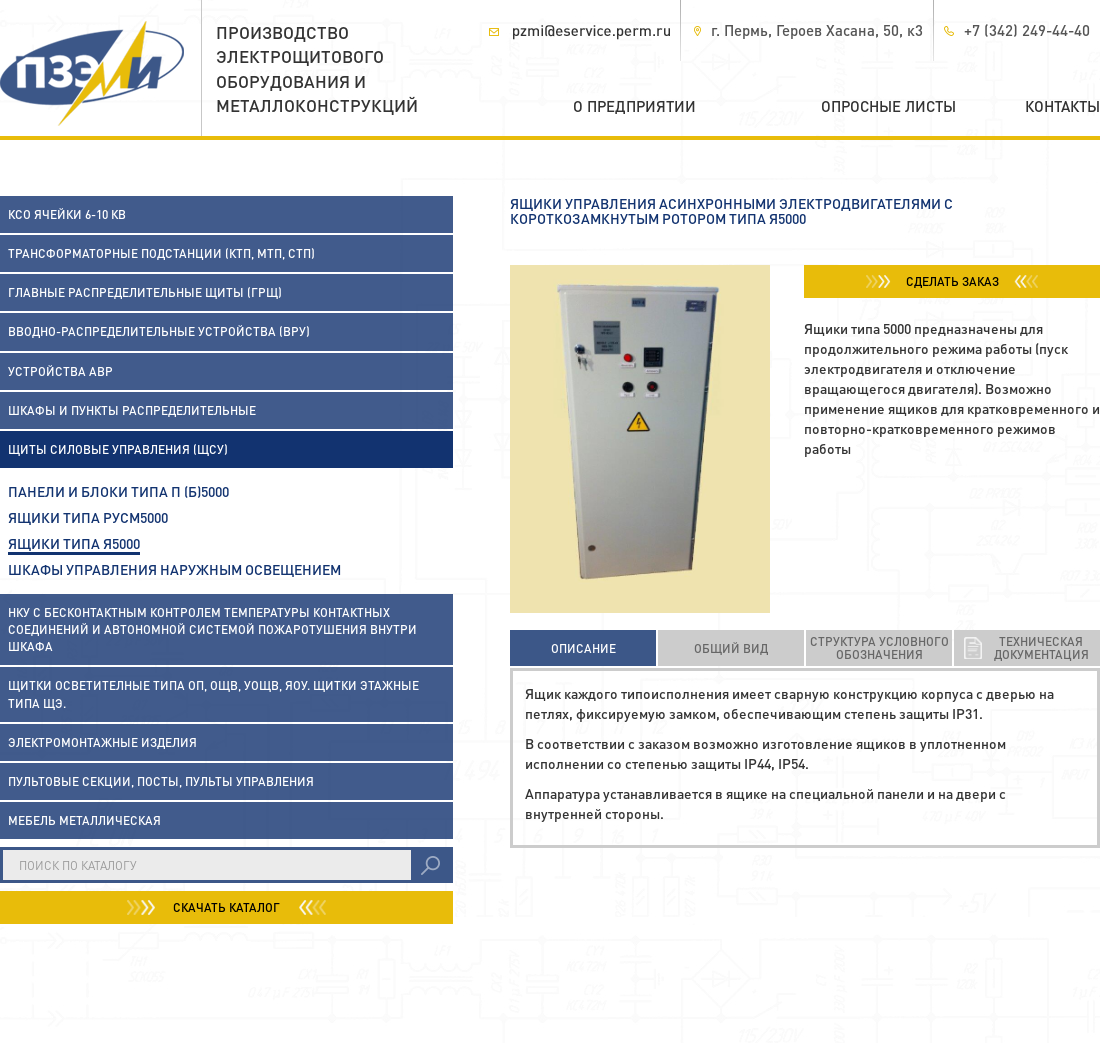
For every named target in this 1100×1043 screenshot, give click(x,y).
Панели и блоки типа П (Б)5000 (118, 491)
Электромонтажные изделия (102, 742)
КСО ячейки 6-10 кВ (67, 214)
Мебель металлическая (84, 820)
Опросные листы (888, 106)
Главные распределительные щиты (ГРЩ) (145, 292)
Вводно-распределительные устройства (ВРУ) (159, 331)
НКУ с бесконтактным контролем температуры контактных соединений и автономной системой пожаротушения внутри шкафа (212, 629)
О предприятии (634, 106)
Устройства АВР (60, 371)
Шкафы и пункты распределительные (132, 410)
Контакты (1062, 106)
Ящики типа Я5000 (74, 543)
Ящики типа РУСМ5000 (88, 517)
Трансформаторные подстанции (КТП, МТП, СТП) (161, 253)
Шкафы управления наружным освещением (174, 569)
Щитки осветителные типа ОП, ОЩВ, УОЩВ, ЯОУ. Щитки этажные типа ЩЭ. (213, 694)
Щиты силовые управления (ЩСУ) (118, 449)
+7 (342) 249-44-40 (1027, 30)
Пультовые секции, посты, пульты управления (161, 781)
